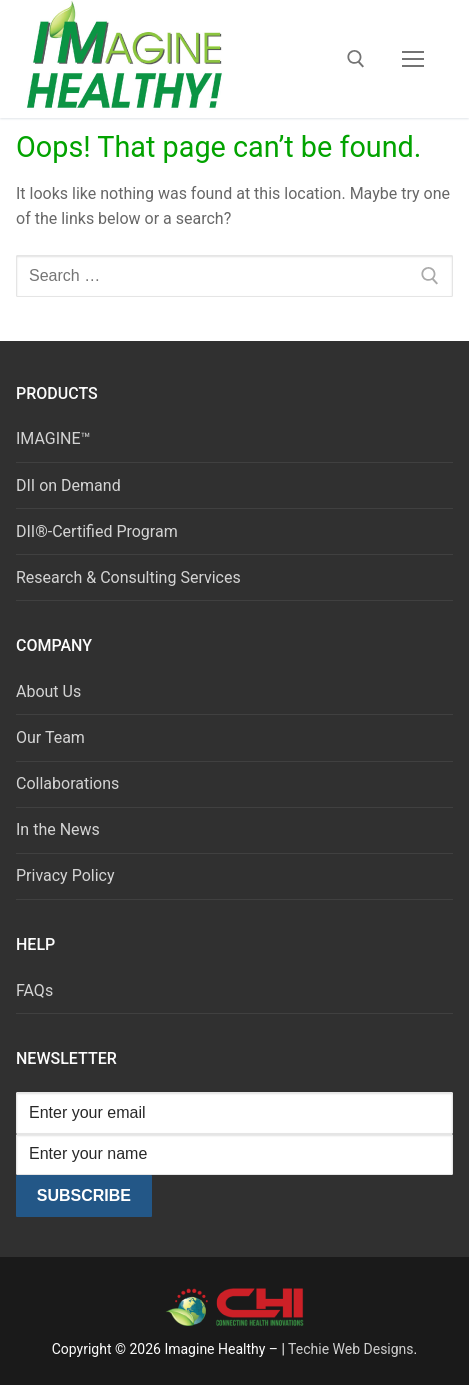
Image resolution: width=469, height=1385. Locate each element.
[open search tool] (356, 59)
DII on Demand (68, 485)
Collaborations (67, 783)
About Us (48, 691)
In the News (58, 829)
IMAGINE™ (53, 438)
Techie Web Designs (350, 1349)
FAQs (34, 990)
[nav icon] (413, 59)
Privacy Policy (65, 875)
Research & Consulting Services (128, 577)
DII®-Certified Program (97, 531)
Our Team (50, 737)
